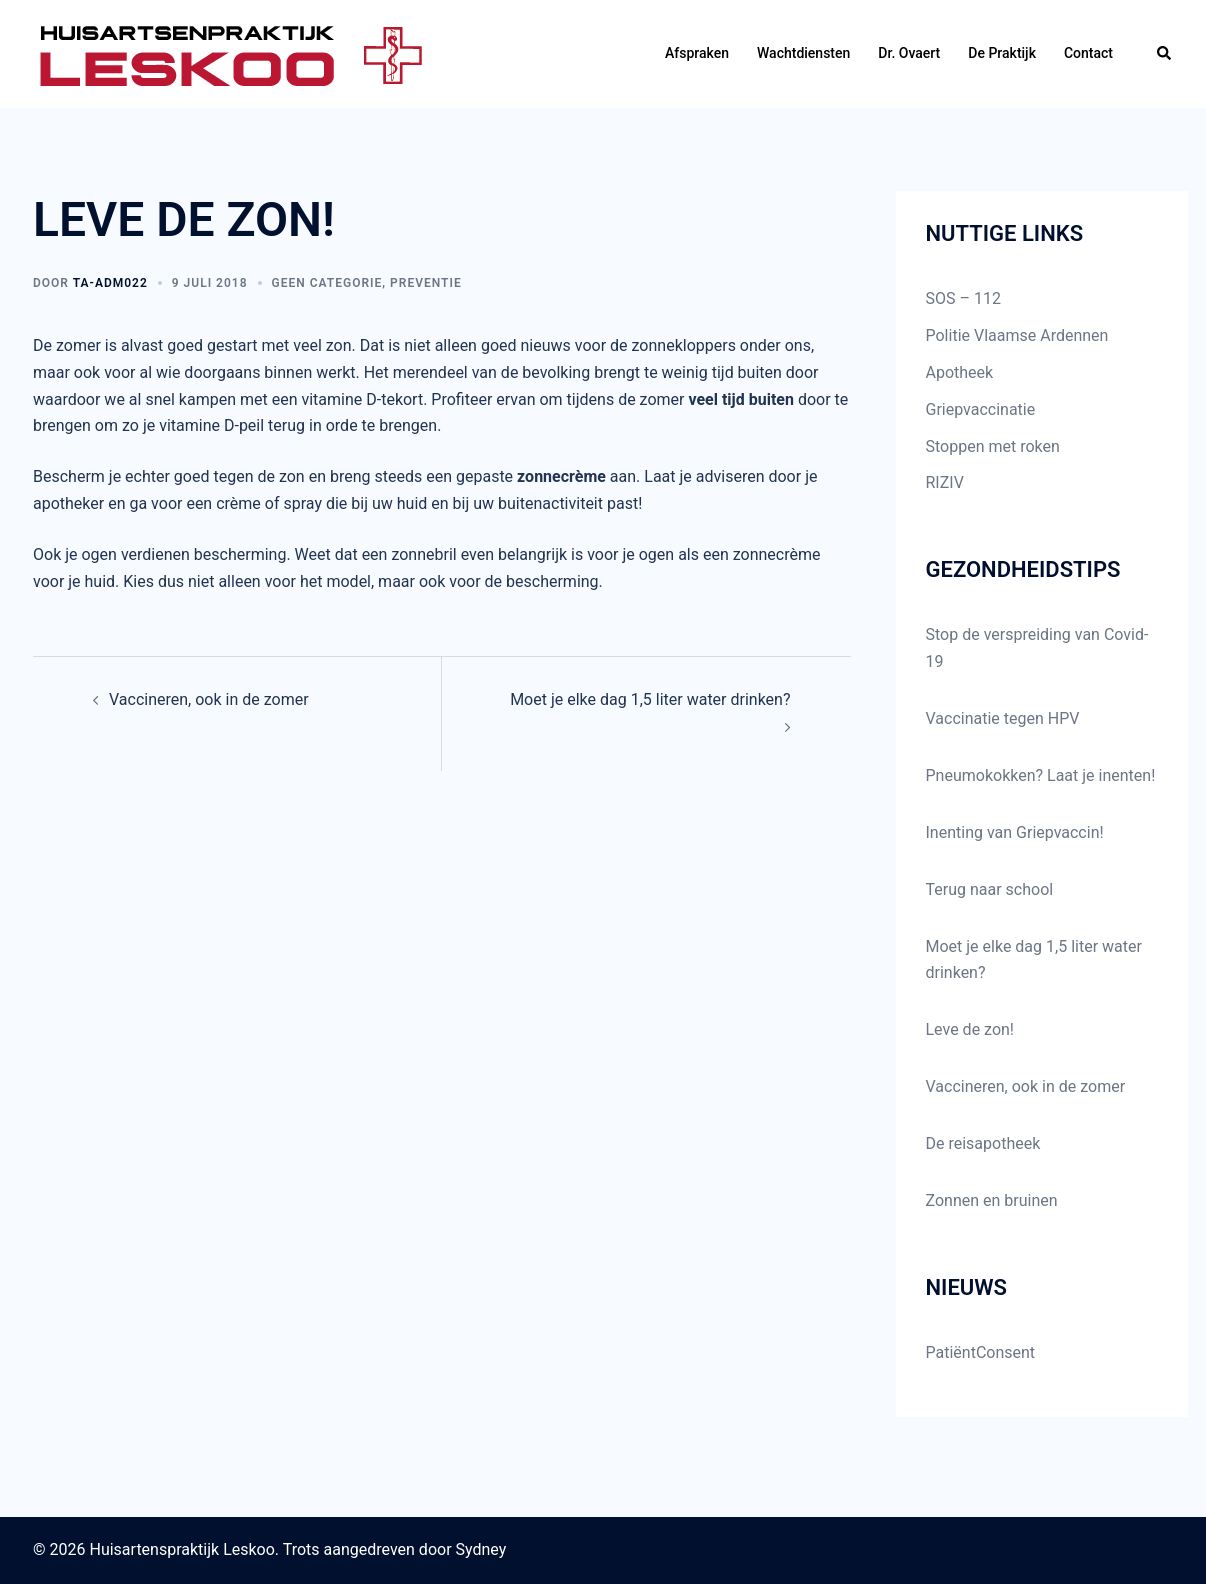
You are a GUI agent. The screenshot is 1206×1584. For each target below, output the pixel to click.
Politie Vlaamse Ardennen (1017, 335)
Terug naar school (990, 889)
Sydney (481, 1549)
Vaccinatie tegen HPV (1003, 718)
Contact (1088, 53)
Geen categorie (327, 283)
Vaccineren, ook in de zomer (209, 699)
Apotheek (960, 372)
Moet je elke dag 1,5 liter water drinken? (650, 699)
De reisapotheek (983, 1143)
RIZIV (945, 482)
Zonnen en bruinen (992, 1200)
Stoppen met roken (993, 446)
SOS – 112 (963, 298)
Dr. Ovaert (909, 53)
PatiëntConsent (981, 1352)
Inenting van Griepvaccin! (1015, 832)
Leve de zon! (970, 1029)
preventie (426, 283)
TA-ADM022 (110, 283)
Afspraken (697, 53)
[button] (1165, 54)
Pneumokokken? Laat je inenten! (1041, 775)
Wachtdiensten (803, 53)
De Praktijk (1002, 53)
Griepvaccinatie (981, 409)
